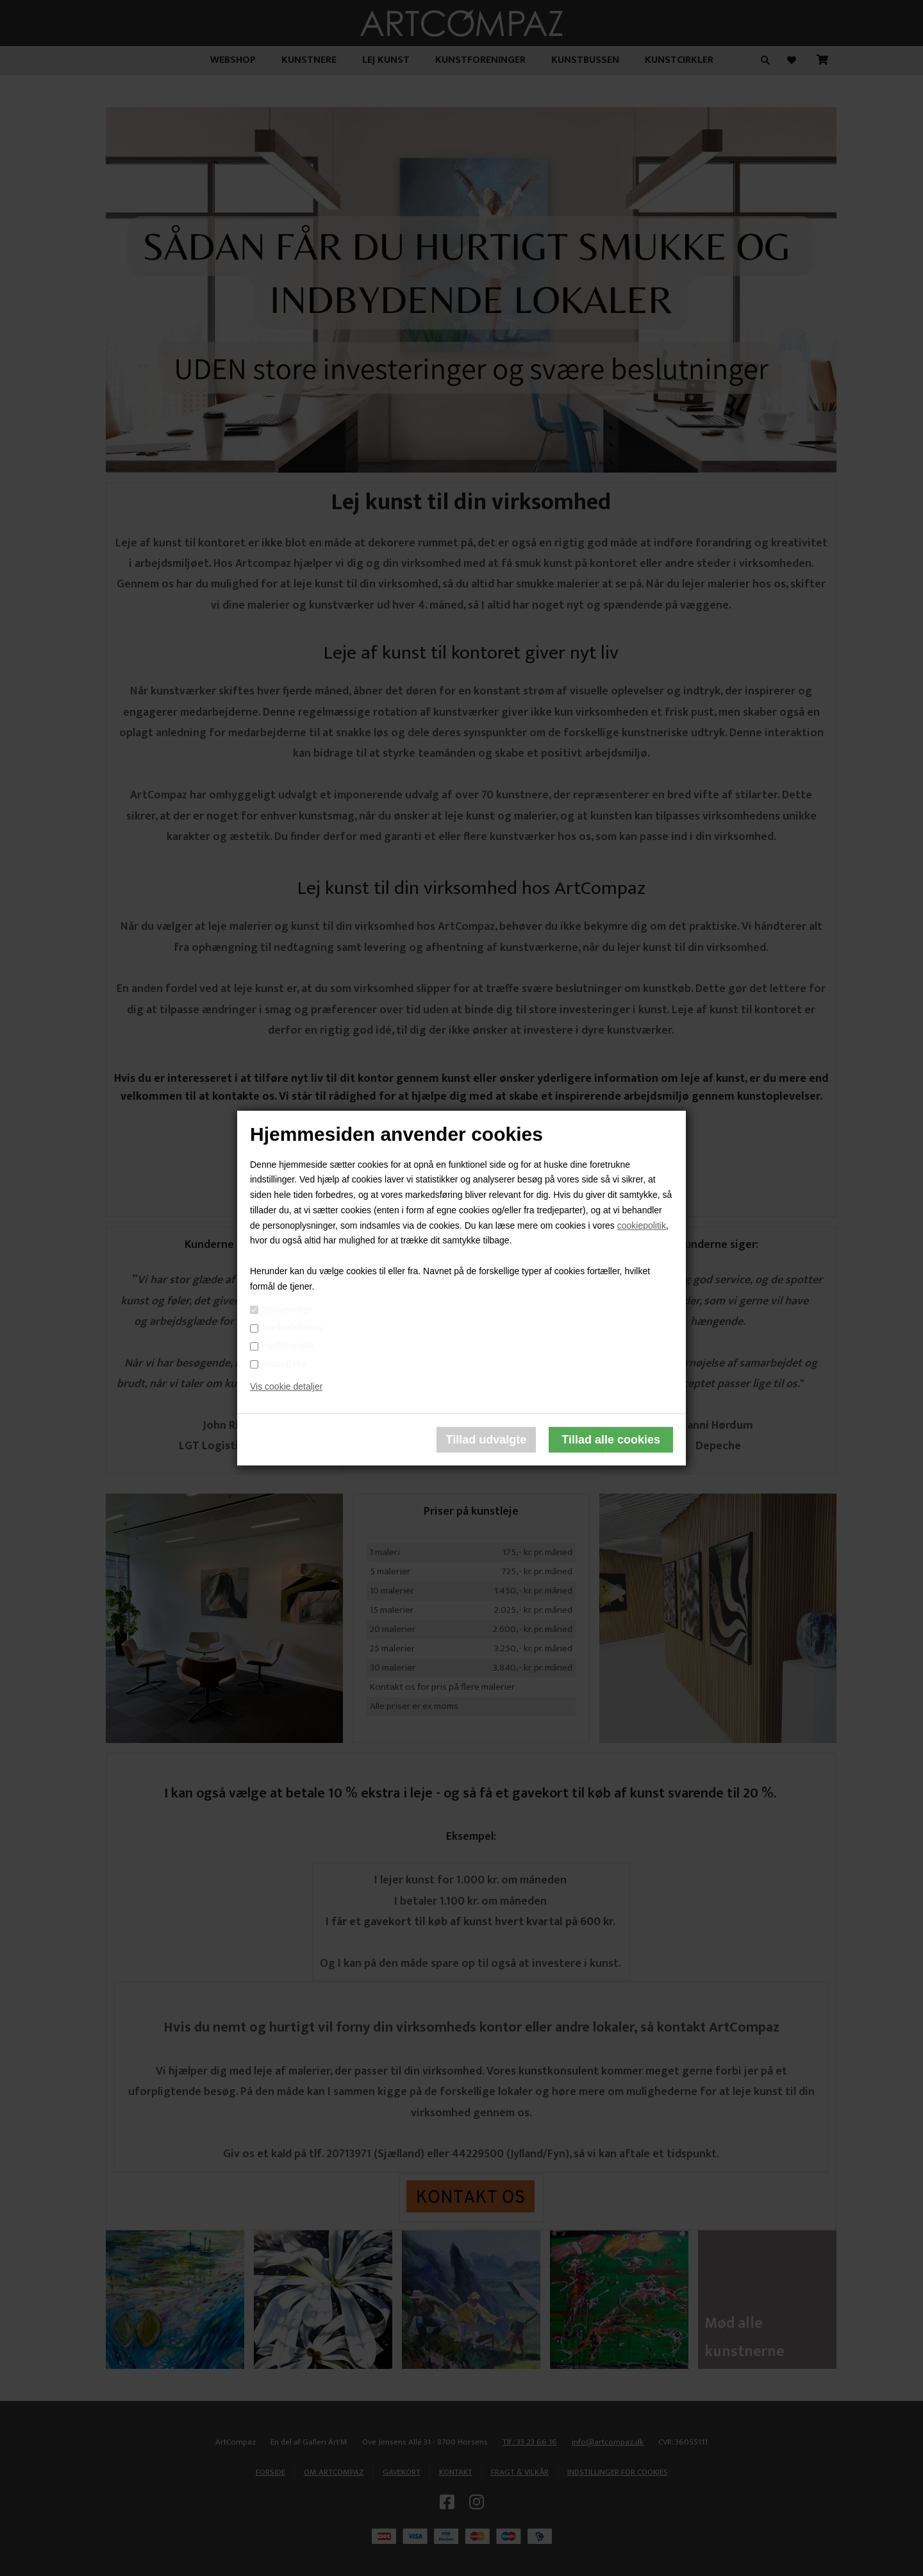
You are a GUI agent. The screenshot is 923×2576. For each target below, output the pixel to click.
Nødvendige (287, 1309)
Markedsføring (292, 1327)
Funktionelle (288, 1346)
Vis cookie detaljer (286, 1387)
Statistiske (284, 1364)
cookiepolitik (641, 1225)
